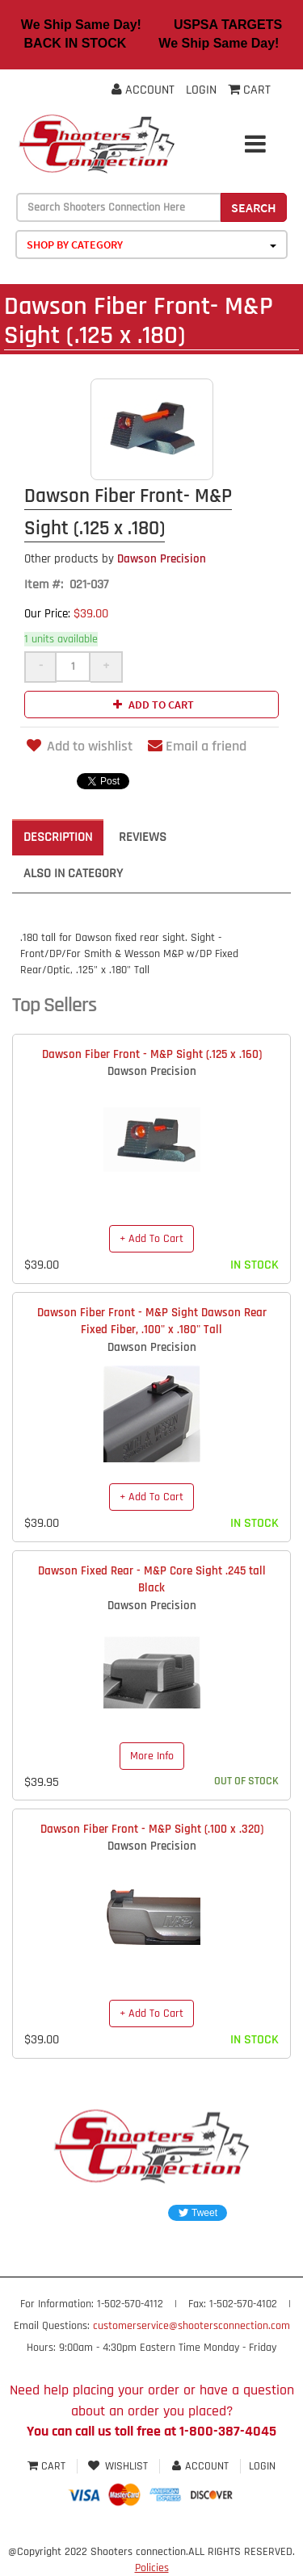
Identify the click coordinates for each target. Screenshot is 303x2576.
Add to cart (151, 704)
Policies (152, 2568)
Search (253, 207)
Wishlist (118, 2466)
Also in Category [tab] (73, 873)
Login (201, 90)
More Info (152, 1756)
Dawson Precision (115, 559)
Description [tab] (57, 837)
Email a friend (197, 746)
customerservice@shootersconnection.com (191, 2326)
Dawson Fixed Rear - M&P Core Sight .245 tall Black (152, 1579)
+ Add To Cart (151, 1239)
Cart (48, 2466)
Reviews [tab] (142, 837)
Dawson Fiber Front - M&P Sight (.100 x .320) (151, 1829)
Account (143, 90)
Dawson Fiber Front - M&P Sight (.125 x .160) (152, 1054)
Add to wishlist (78, 746)
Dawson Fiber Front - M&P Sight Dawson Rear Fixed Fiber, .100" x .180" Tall (152, 1321)
